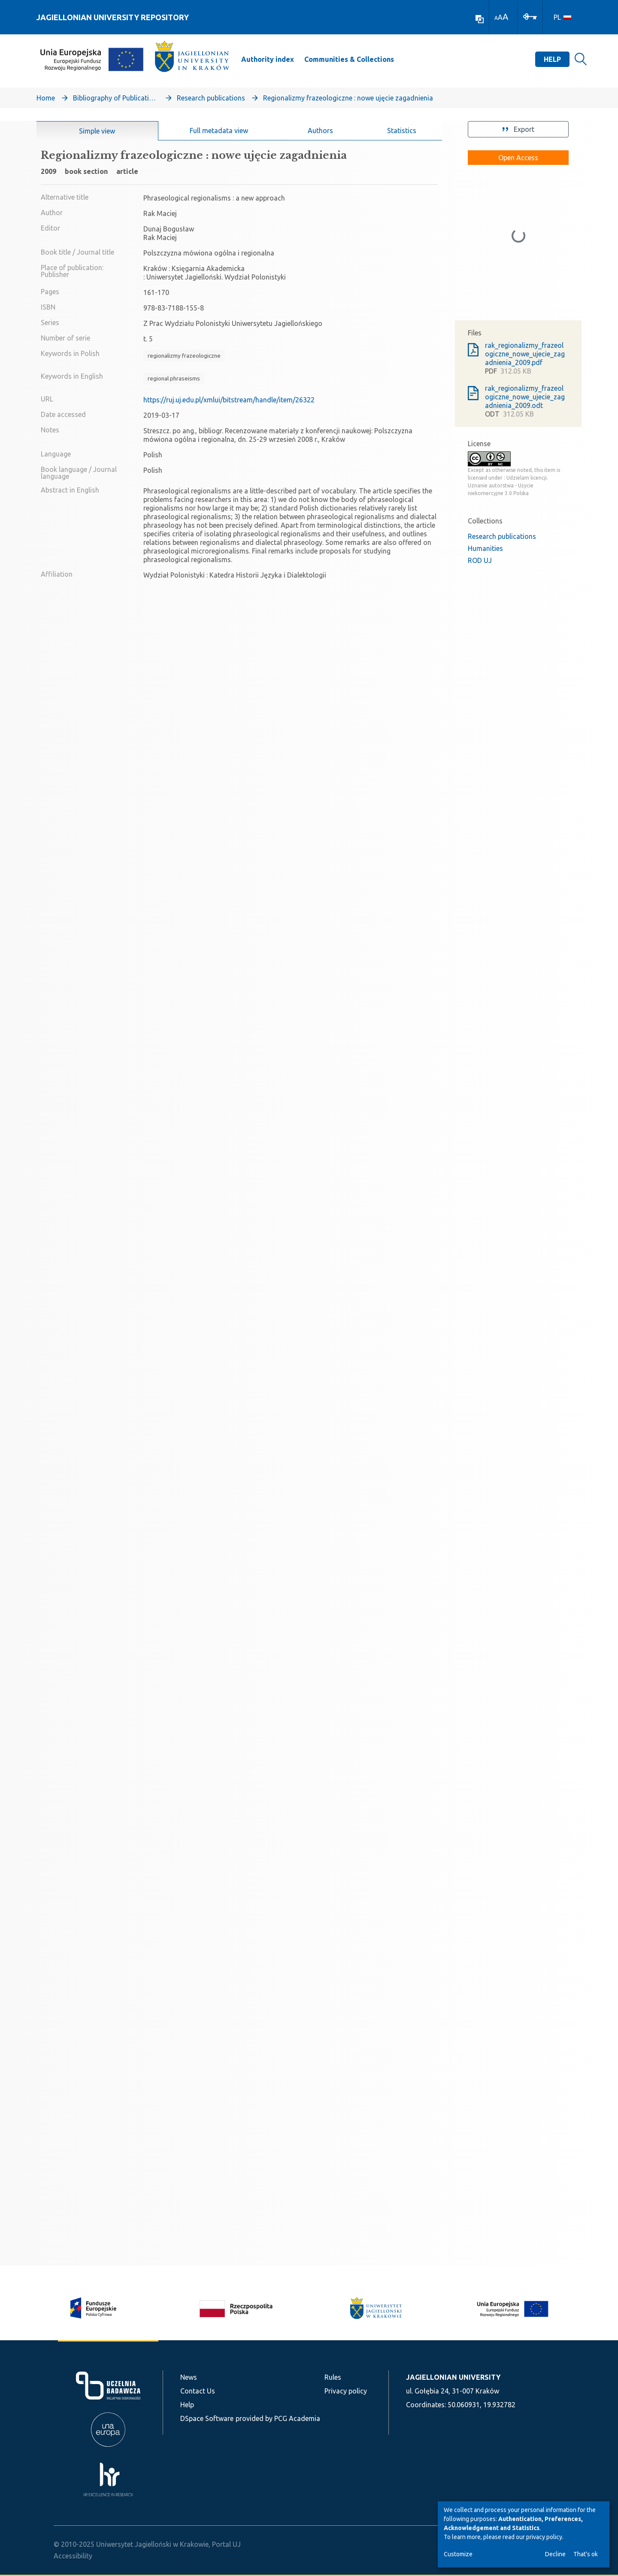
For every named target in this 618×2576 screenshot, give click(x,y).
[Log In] (530, 16)
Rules (332, 2377)
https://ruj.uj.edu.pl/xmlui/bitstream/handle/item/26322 (229, 400)
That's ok (585, 2554)
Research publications (211, 98)
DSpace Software (206, 2418)
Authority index (267, 59)
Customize (458, 2554)
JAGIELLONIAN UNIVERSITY (453, 2377)
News (188, 2377)
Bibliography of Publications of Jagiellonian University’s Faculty (116, 98)
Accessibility (73, 2556)
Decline (555, 2554)
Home (45, 98)
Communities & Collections (349, 59)
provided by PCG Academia (278, 2418)
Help (552, 59)
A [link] (496, 18)
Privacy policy (345, 2391)
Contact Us (197, 2391)
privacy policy (544, 2536)
